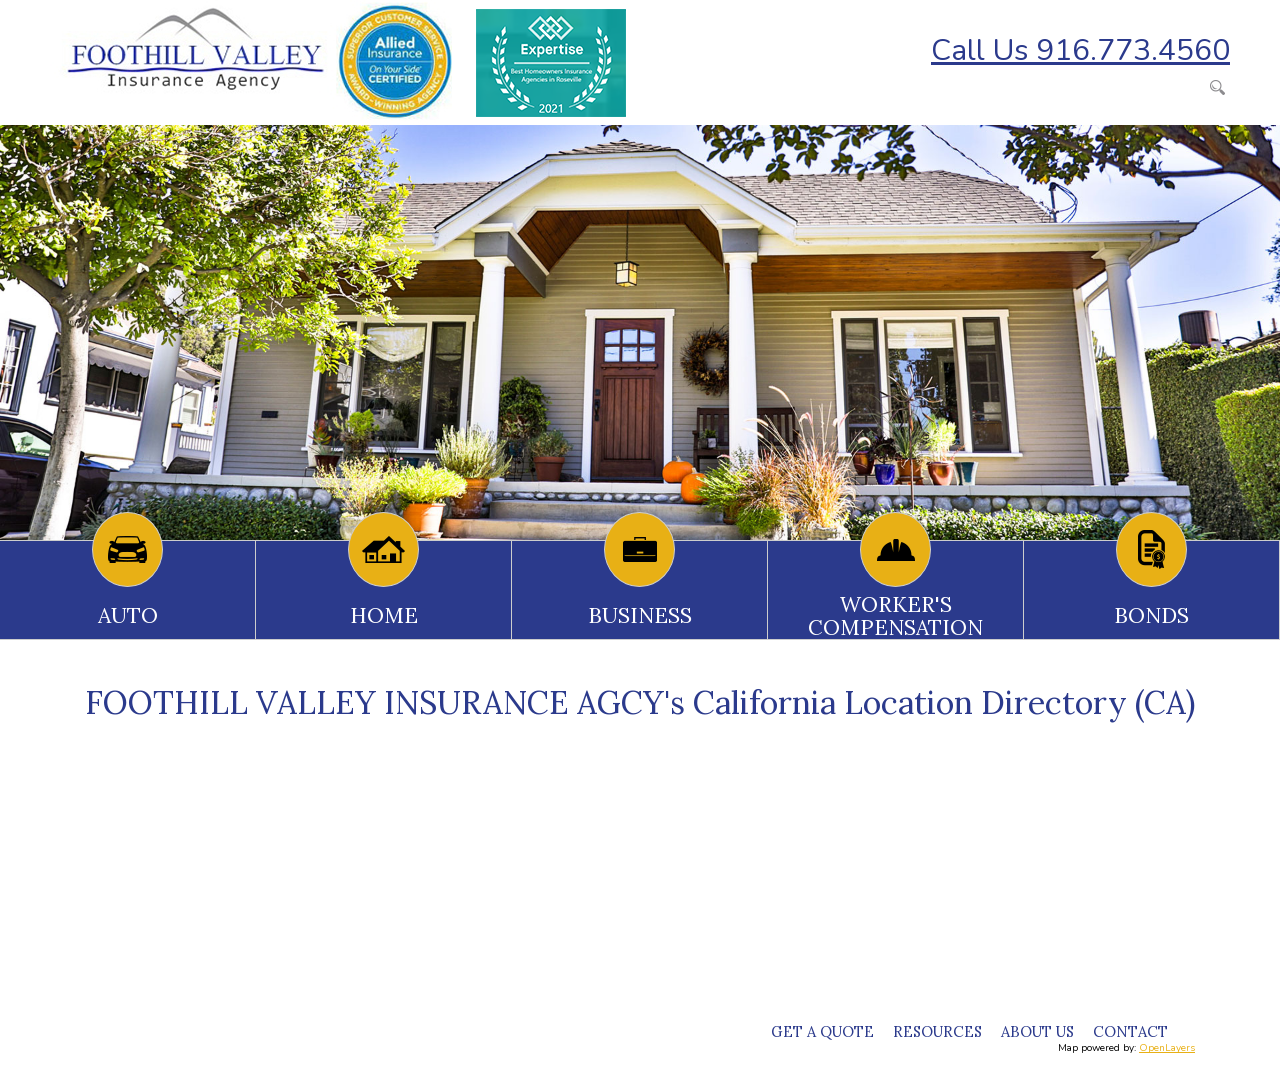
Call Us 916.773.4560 (1080, 50)
